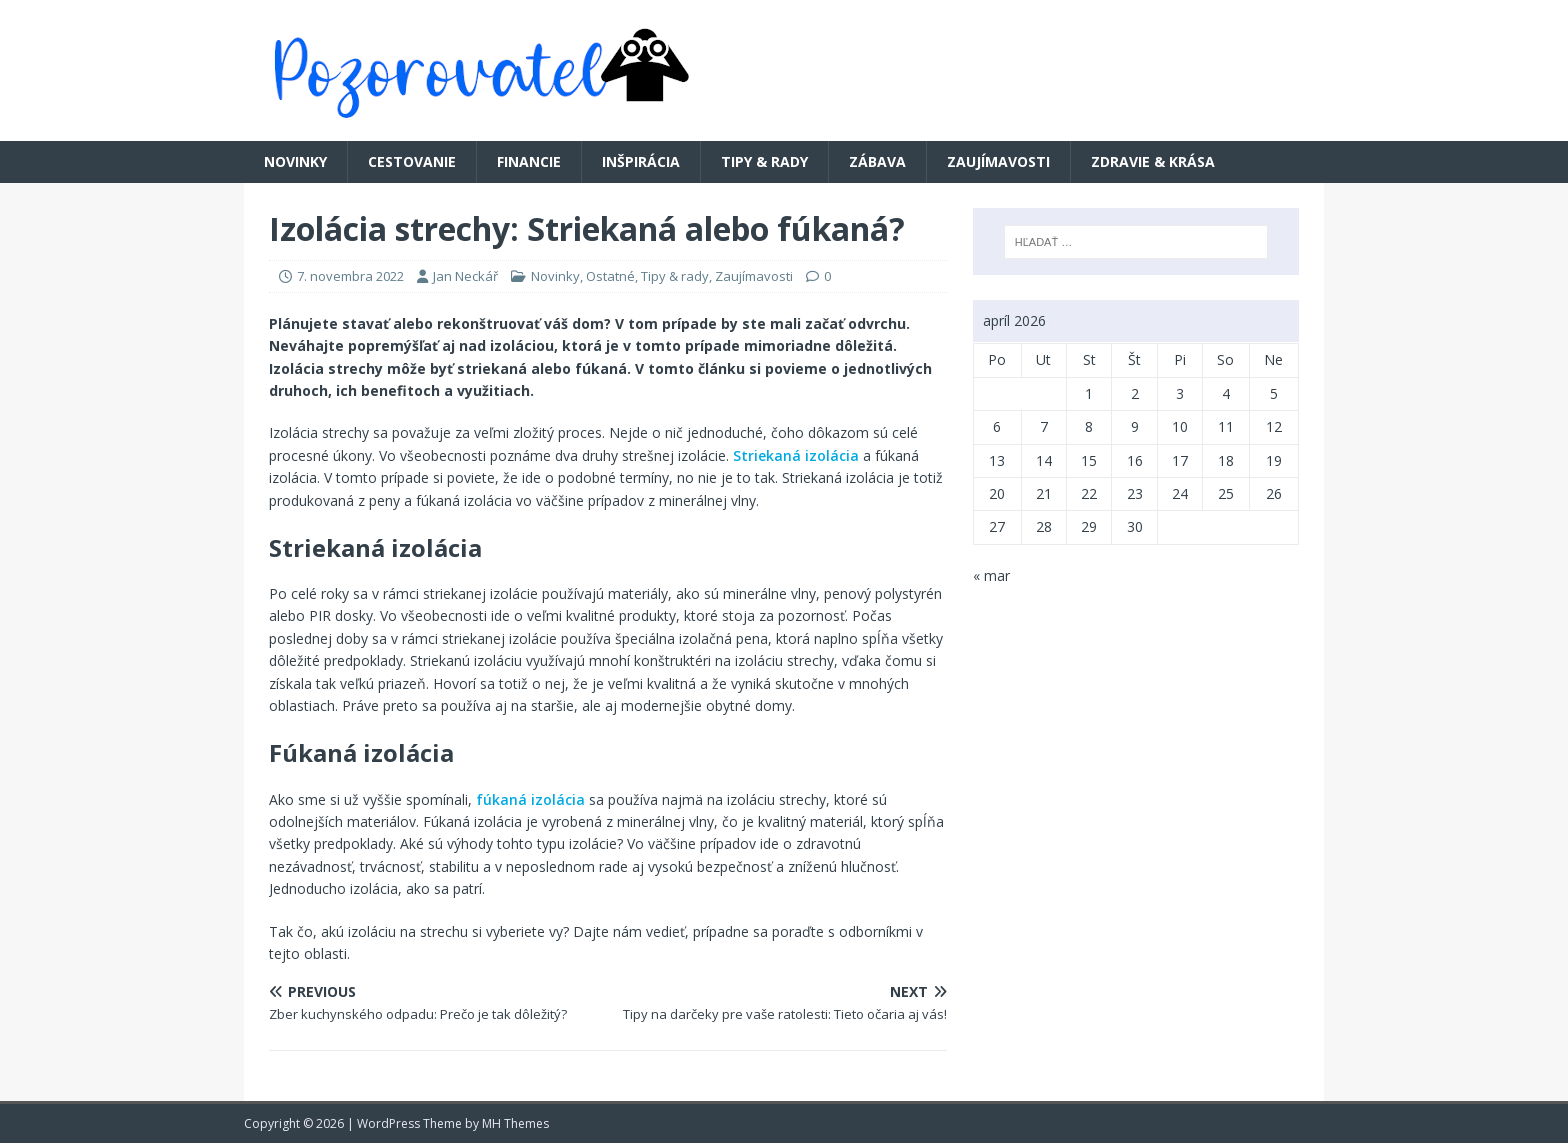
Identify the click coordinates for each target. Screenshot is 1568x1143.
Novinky (295, 161)
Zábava (877, 161)
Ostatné (610, 276)
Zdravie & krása (1153, 161)
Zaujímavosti (998, 161)
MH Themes (515, 1123)
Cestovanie (412, 161)
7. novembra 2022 (350, 276)
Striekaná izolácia (796, 455)
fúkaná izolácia (530, 799)
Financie (529, 161)
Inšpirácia (641, 161)
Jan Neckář (465, 276)
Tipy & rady (764, 161)
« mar (991, 575)
